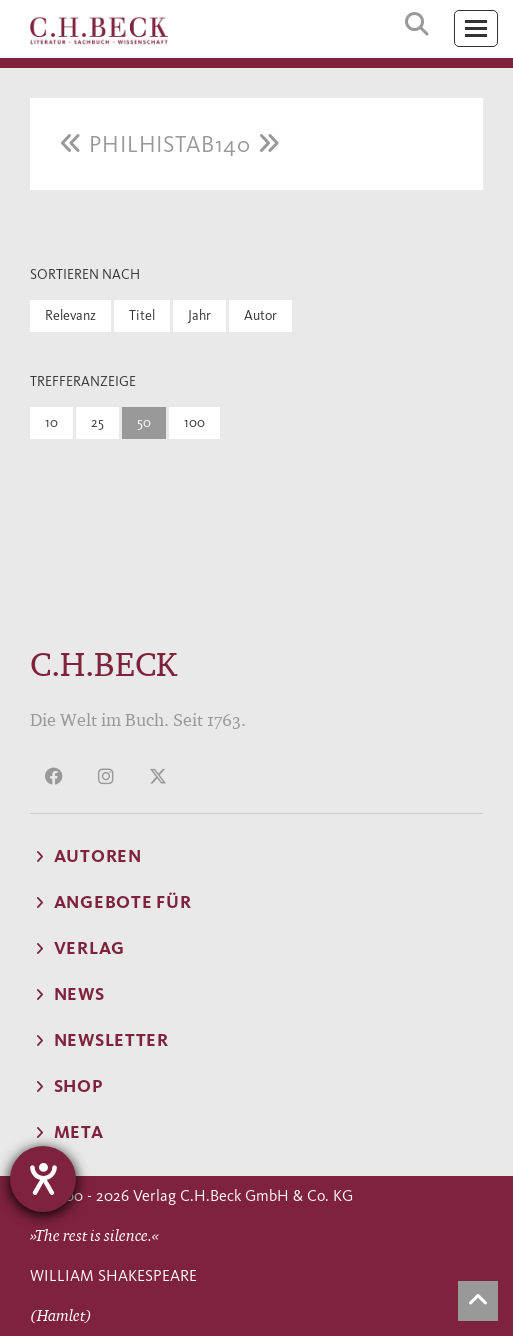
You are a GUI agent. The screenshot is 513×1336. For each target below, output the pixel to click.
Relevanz (70, 315)
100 (194, 422)
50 (144, 422)
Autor (260, 315)
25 (97, 422)
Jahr (199, 315)
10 (51, 422)
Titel (142, 315)
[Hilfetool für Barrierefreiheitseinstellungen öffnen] (43, 1179)
